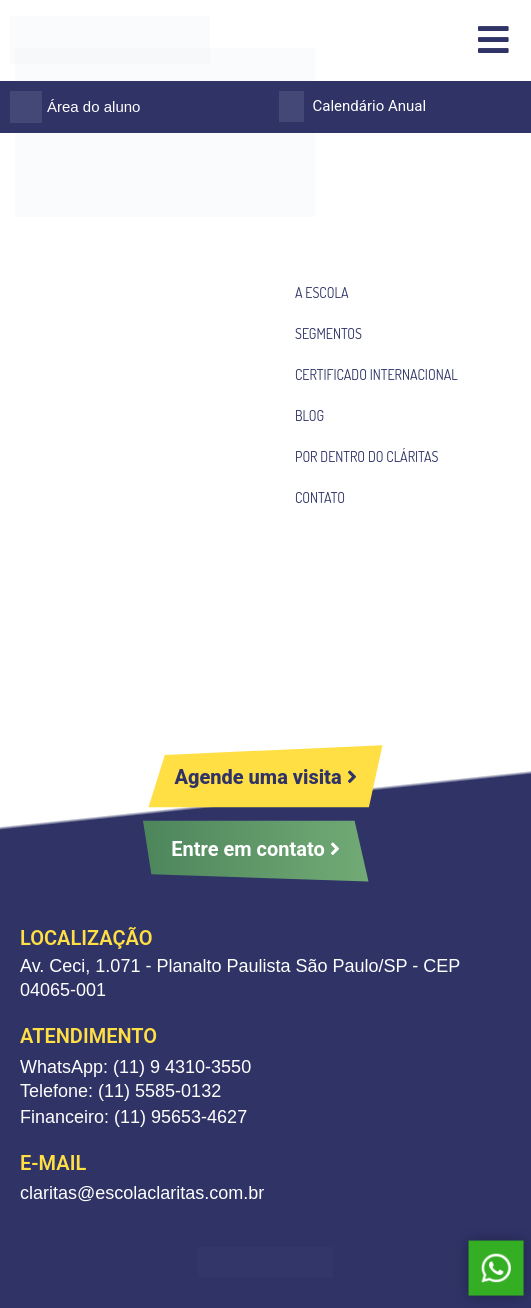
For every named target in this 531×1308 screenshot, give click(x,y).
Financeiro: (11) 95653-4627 (133, 1117)
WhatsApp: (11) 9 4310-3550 (135, 1067)
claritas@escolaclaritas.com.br (142, 1193)
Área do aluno (93, 106)
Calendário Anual (370, 106)
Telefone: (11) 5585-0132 (120, 1091)
